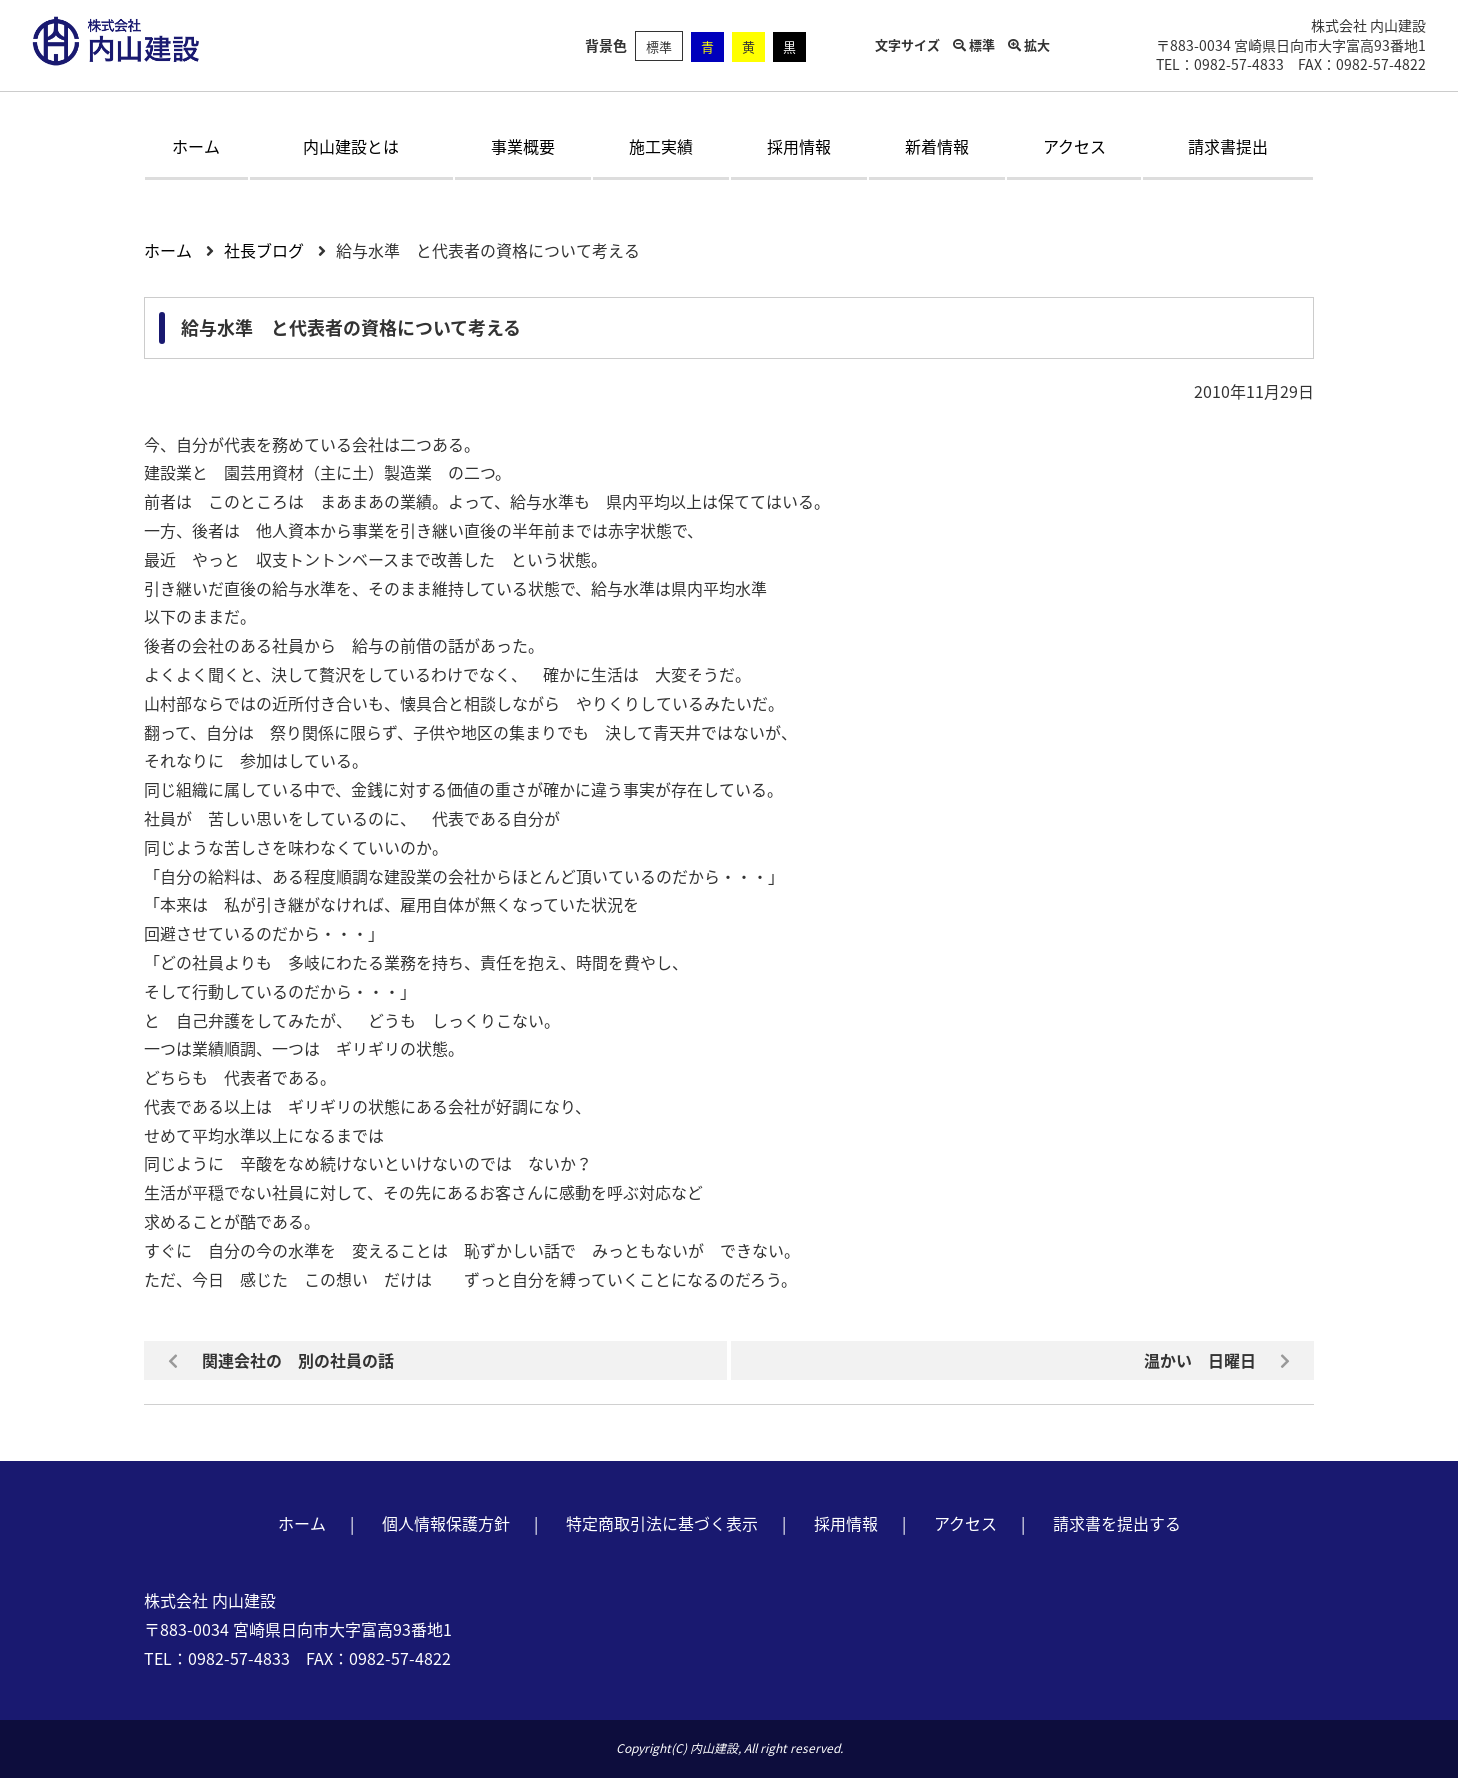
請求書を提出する (1117, 1523)
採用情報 (799, 146)
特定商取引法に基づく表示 (662, 1523)
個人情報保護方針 (446, 1523)
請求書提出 (1228, 146)
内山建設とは (351, 146)
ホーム (196, 146)
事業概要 (523, 146)
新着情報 (937, 146)
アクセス (1074, 146)
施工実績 (661, 146)
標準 (659, 46)
